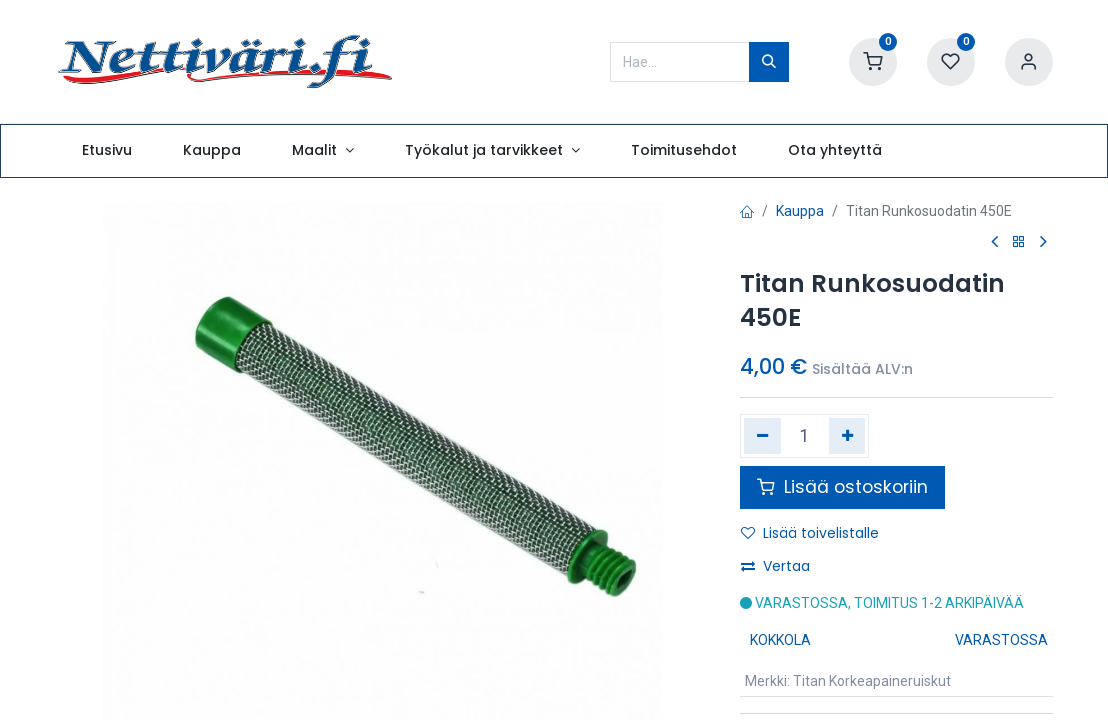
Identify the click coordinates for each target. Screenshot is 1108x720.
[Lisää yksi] (847, 436)
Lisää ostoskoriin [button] (842, 487)
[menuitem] (106, 151)
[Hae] (769, 62)
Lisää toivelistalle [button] (810, 533)
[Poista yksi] (762, 436)
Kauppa (800, 211)
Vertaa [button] (775, 566)
